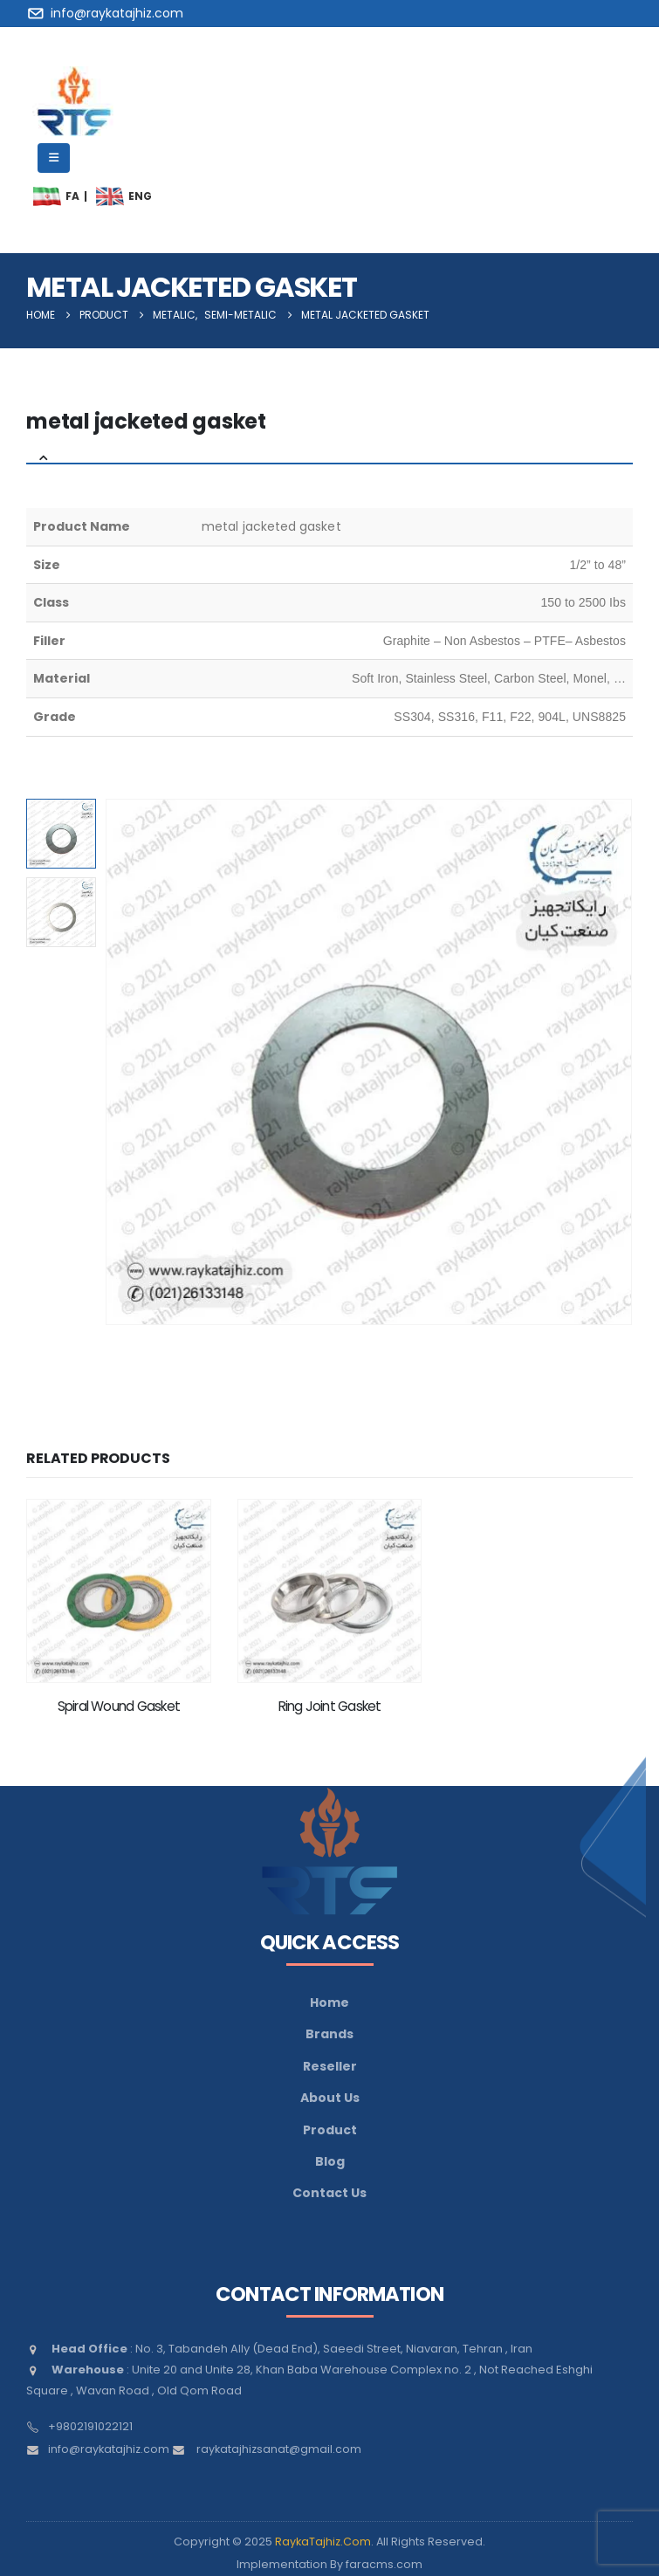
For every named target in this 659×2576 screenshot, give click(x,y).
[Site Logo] (74, 101)
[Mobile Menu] (54, 158)
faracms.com (384, 2564)
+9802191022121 (90, 2426)
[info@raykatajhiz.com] (107, 13)
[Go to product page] (118, 1591)
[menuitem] (47, 196)
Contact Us (329, 2193)
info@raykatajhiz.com (108, 2449)
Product (330, 2130)
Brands (329, 2034)
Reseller (330, 2066)
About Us (330, 2097)
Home (329, 2002)
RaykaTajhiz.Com (323, 2541)
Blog (330, 2161)
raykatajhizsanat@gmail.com (278, 2449)
